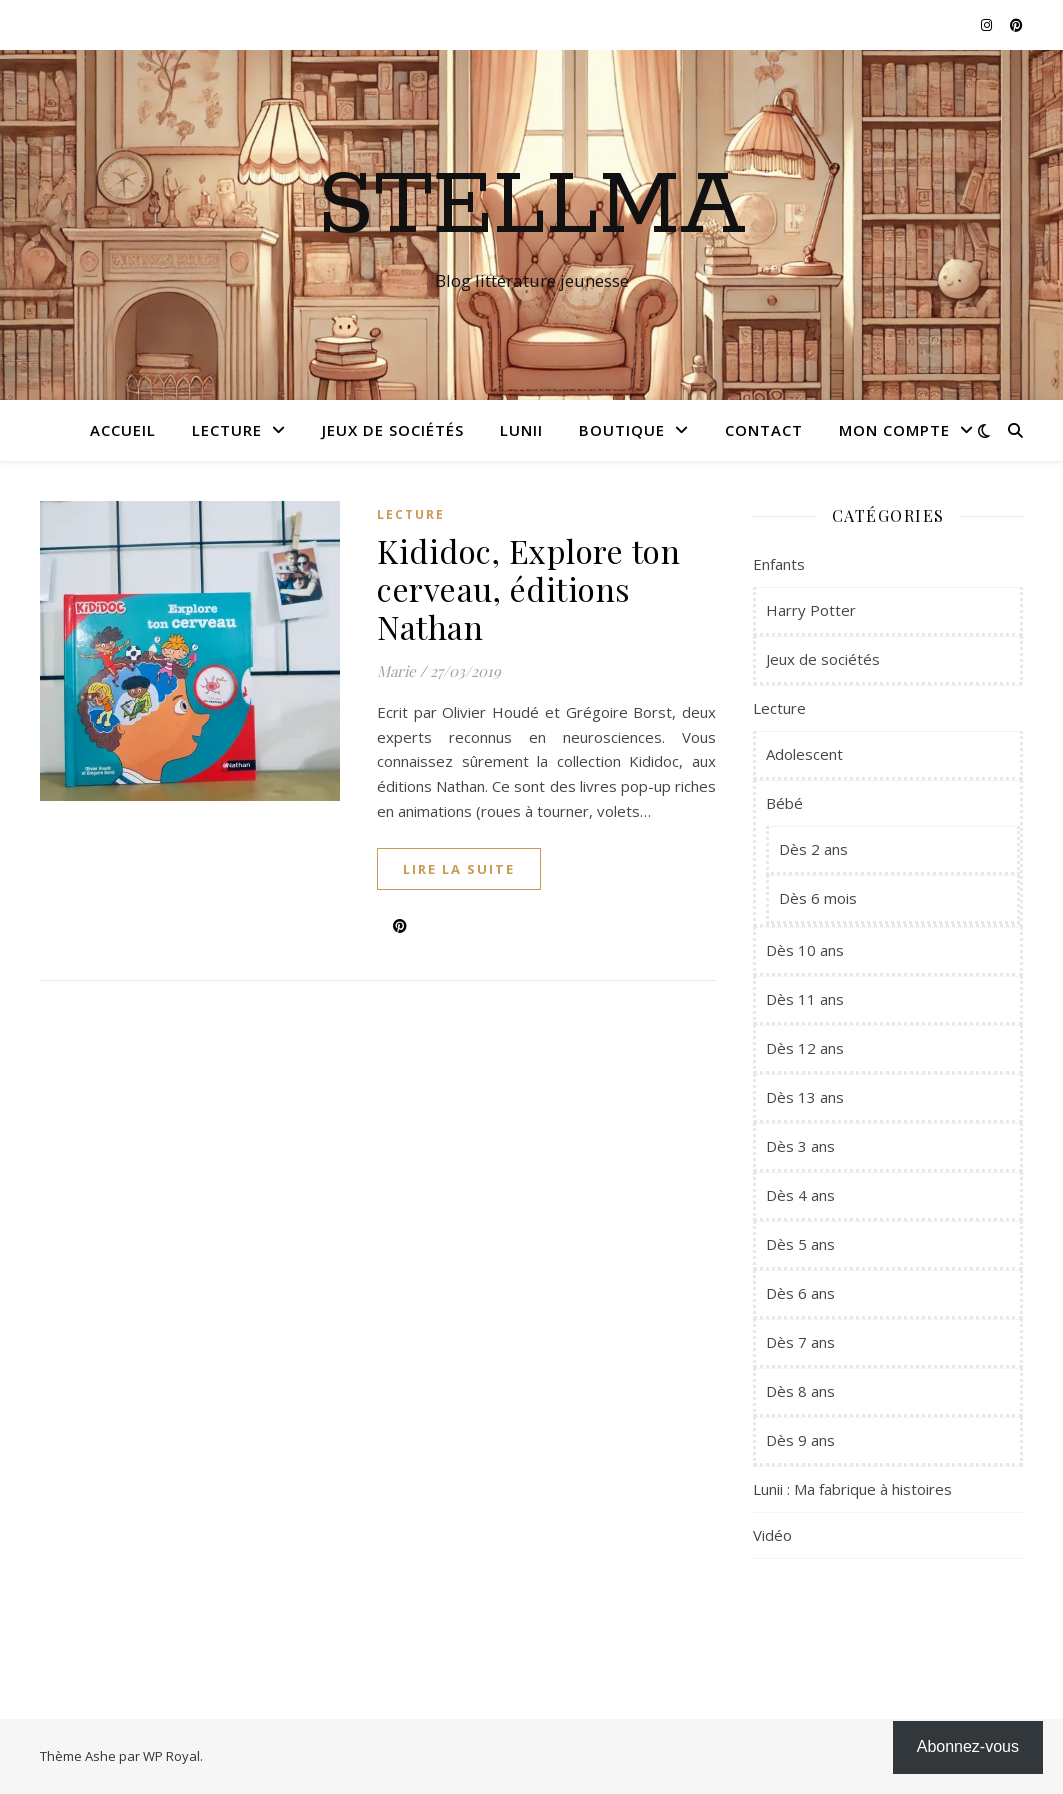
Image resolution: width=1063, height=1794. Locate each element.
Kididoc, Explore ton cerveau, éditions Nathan (528, 588)
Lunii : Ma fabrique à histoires (852, 1489)
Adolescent (804, 754)
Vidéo (772, 1535)
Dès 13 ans (805, 1097)
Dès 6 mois (818, 898)
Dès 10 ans (805, 950)
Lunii (521, 430)
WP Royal (171, 1756)
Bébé (784, 803)
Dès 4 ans (800, 1195)
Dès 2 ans (813, 849)
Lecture (227, 430)
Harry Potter (811, 610)
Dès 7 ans (800, 1342)
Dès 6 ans (800, 1293)
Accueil (123, 430)
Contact (764, 430)
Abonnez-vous (968, 1746)
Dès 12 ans (805, 1048)
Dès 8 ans (800, 1391)
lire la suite (459, 869)
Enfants (779, 564)
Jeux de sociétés (393, 430)
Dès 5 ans (800, 1244)
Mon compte (894, 430)
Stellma (531, 207)
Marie (396, 671)
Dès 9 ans (800, 1440)
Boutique (622, 430)
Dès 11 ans (805, 999)
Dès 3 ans (800, 1146)
